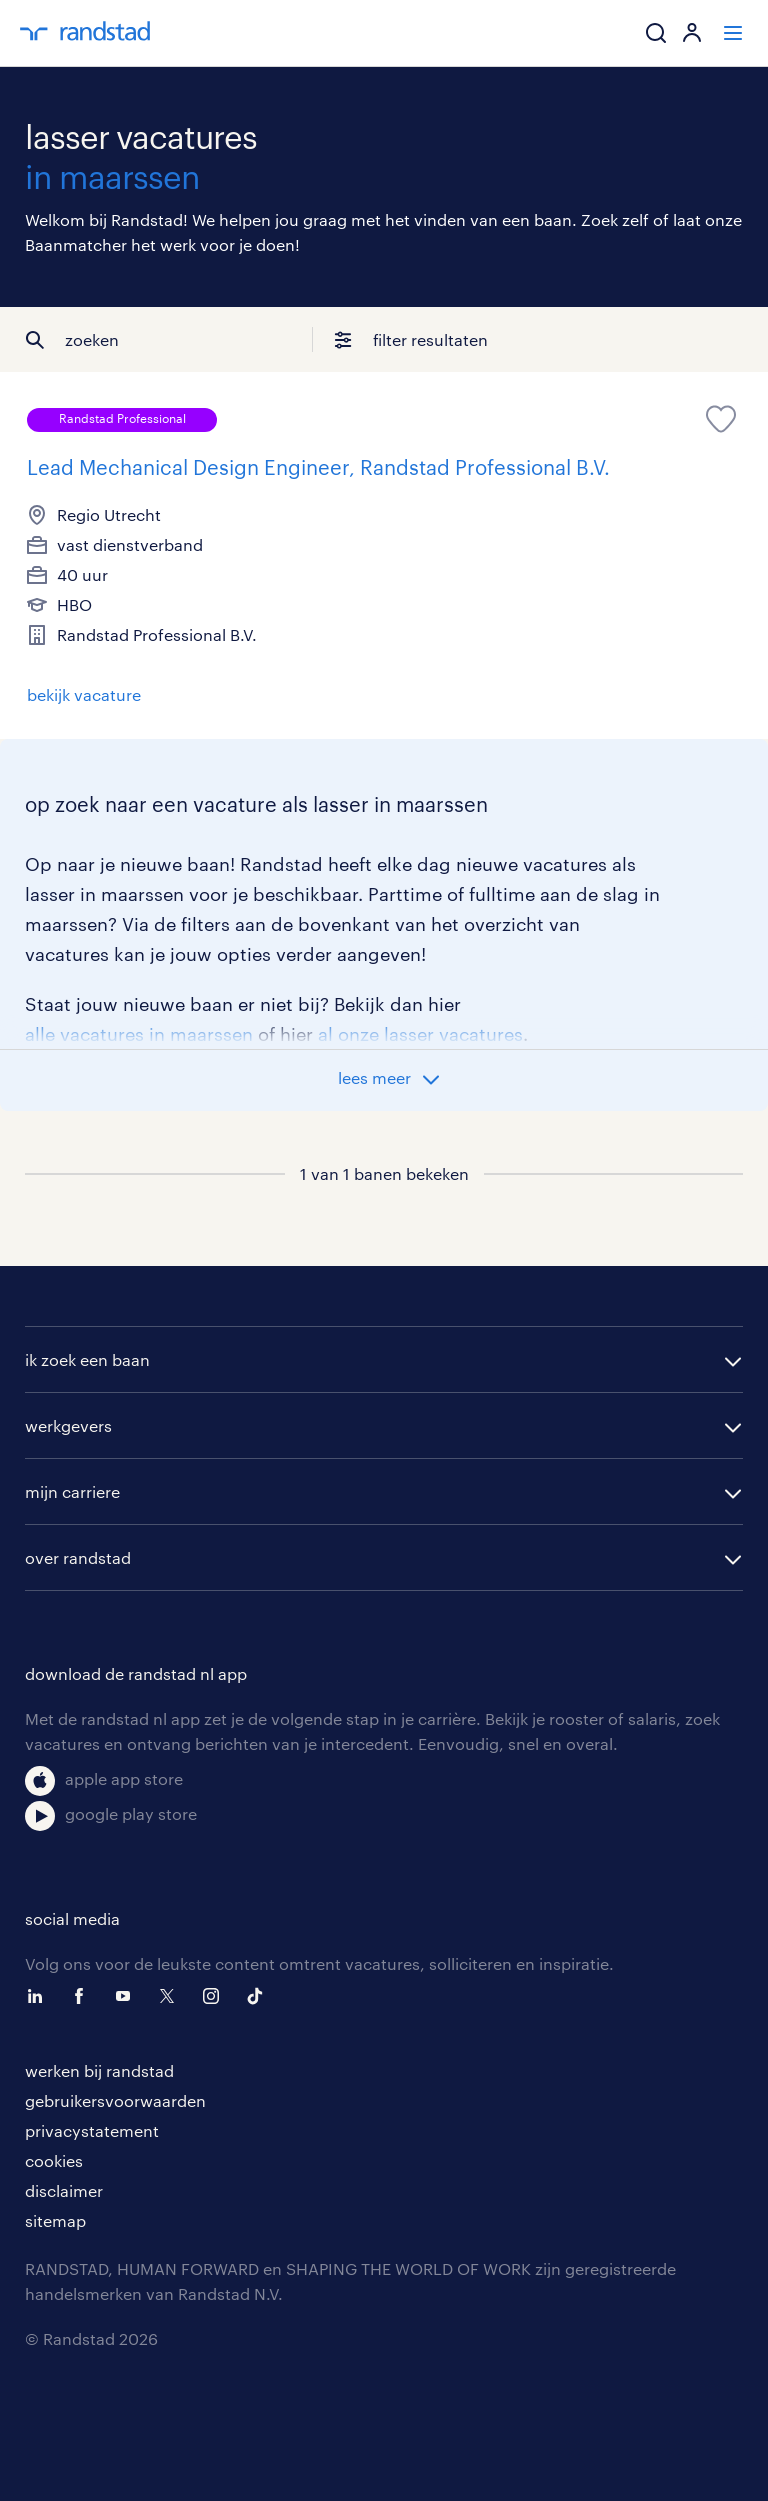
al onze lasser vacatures (420, 1034)
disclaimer (64, 2190)
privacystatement (92, 2130)
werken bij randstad (99, 2070)
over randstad (78, 1557)
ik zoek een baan (87, 1359)
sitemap (55, 2220)
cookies (54, 2160)
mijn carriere (72, 1491)
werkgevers (68, 1425)
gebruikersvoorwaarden (115, 2100)
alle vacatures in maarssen (139, 1034)
